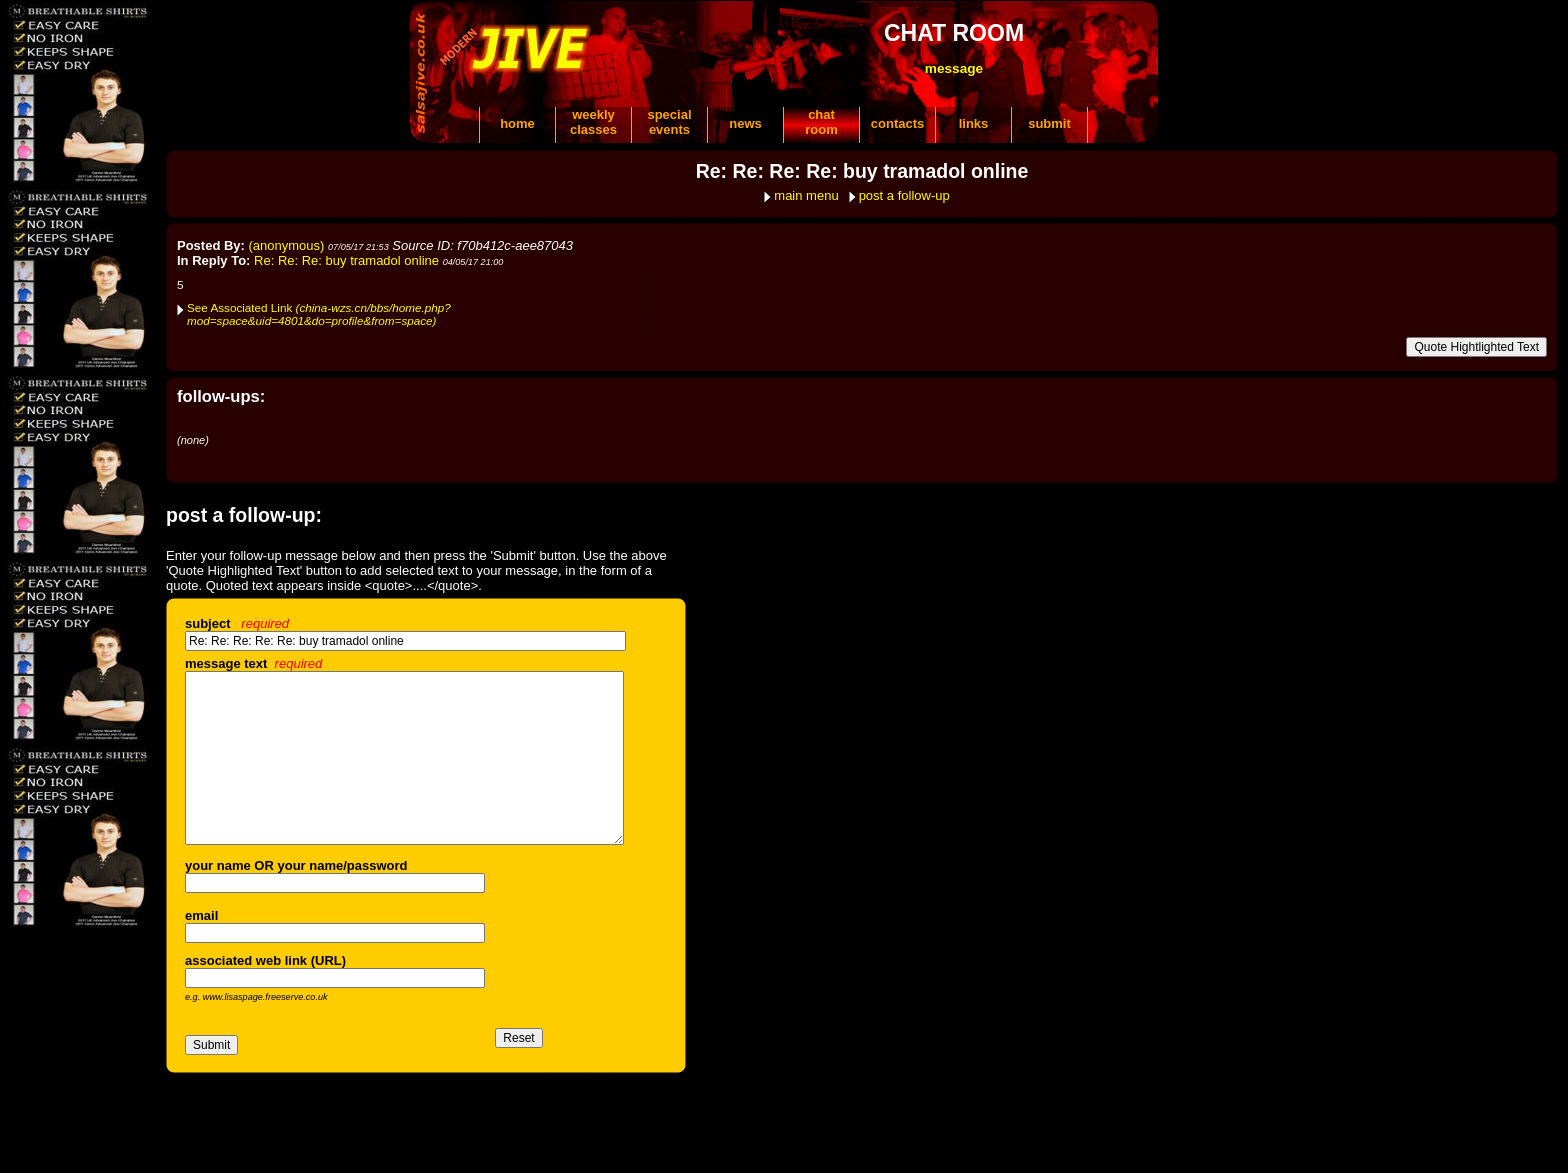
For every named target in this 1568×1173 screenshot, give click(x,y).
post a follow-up (904, 195)
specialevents (669, 122)
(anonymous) (287, 245)
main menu (806, 195)
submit (1049, 123)
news (745, 123)
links (974, 123)
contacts (897, 123)
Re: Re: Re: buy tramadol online (346, 260)
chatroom (821, 122)
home (517, 123)
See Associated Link (319, 314)
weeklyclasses (593, 122)
